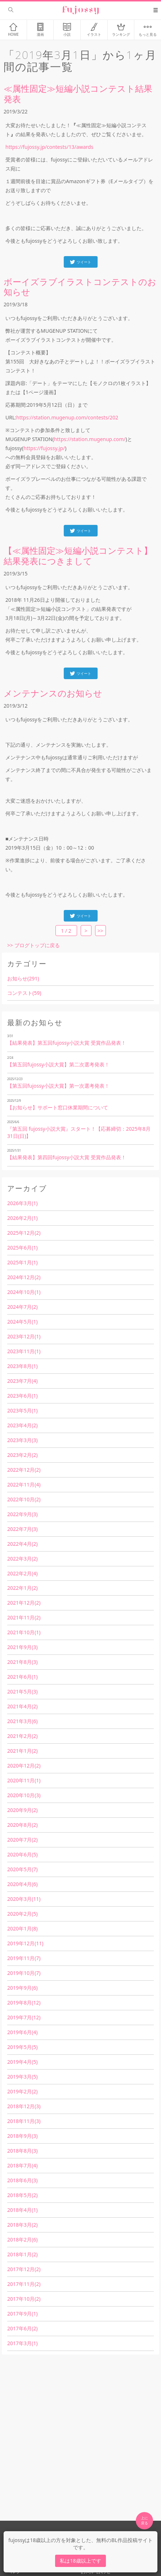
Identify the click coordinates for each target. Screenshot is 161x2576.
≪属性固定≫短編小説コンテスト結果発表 (78, 93)
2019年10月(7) (23, 1972)
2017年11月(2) (23, 2284)
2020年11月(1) (23, 1780)
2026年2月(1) (22, 1217)
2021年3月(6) (22, 1721)
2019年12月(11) (25, 1943)
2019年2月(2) (22, 2091)
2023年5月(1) (22, 1410)
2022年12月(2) (23, 1469)
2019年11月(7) (23, 1958)
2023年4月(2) (22, 1425)
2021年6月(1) (22, 1676)
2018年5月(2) (22, 2195)
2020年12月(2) (23, 1765)
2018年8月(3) (22, 2150)
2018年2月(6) (22, 2239)
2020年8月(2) (22, 1824)
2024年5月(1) (22, 1321)
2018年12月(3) (23, 2106)
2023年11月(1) (23, 1351)
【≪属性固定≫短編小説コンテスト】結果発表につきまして (78, 555)
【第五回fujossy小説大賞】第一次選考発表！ (58, 1085)
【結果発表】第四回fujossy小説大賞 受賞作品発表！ (66, 1157)
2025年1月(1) (22, 1262)
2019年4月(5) (22, 2061)
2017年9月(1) (22, 2313)
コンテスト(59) (24, 992)
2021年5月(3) (22, 1691)
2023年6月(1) (22, 1395)
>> (100, 930)
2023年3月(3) (22, 1440)
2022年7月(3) (22, 1529)
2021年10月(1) (23, 1632)
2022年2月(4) (22, 1573)
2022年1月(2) (22, 1587)
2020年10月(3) (23, 1795)
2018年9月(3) (22, 2135)
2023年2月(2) (22, 1454)
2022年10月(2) (23, 1499)
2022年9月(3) (22, 1514)
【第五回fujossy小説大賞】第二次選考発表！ (58, 1064)
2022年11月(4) (23, 1484)
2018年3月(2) (22, 2224)
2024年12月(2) (23, 1277)
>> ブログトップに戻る (33, 945)
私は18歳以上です (80, 2560)
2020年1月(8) (22, 1928)
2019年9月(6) (22, 1987)
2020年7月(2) (22, 1839)
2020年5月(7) (22, 1869)
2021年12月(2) (23, 1602)
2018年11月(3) (23, 2121)
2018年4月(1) (22, 2209)
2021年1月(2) (22, 1750)
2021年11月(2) (23, 1617)
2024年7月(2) (22, 1306)
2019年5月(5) (22, 2047)
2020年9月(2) (22, 1810)
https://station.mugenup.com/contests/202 (67, 417)
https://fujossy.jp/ (44, 448)
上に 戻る (144, 2520)
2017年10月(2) (23, 2298)
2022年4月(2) (22, 1543)
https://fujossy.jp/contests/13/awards (49, 146)
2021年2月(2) (22, 1736)
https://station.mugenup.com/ (90, 439)
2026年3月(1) (22, 1203)
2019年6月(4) (22, 2032)
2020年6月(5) (22, 1854)
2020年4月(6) (22, 1884)
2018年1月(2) (22, 2254)
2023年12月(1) (23, 1336)
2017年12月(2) (23, 2269)
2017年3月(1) (22, 2343)
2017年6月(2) (22, 2328)
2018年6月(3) (22, 2180)
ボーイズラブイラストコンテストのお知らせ (80, 287)
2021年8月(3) (22, 1661)
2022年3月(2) (22, 1558)
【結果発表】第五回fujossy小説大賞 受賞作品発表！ (66, 1042)
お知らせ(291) (23, 978)
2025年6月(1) (22, 1247)
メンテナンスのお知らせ (53, 693)
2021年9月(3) (22, 1647)
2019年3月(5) (22, 2076)
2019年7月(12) (23, 2017)
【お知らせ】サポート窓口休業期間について (57, 1107)
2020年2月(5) (22, 1913)
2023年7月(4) (22, 1380)
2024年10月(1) (23, 1292)
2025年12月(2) (23, 1232)
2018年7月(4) (22, 2165)
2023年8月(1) (22, 1366)
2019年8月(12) (23, 2002)
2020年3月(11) (23, 1898)
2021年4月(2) (22, 1706)
